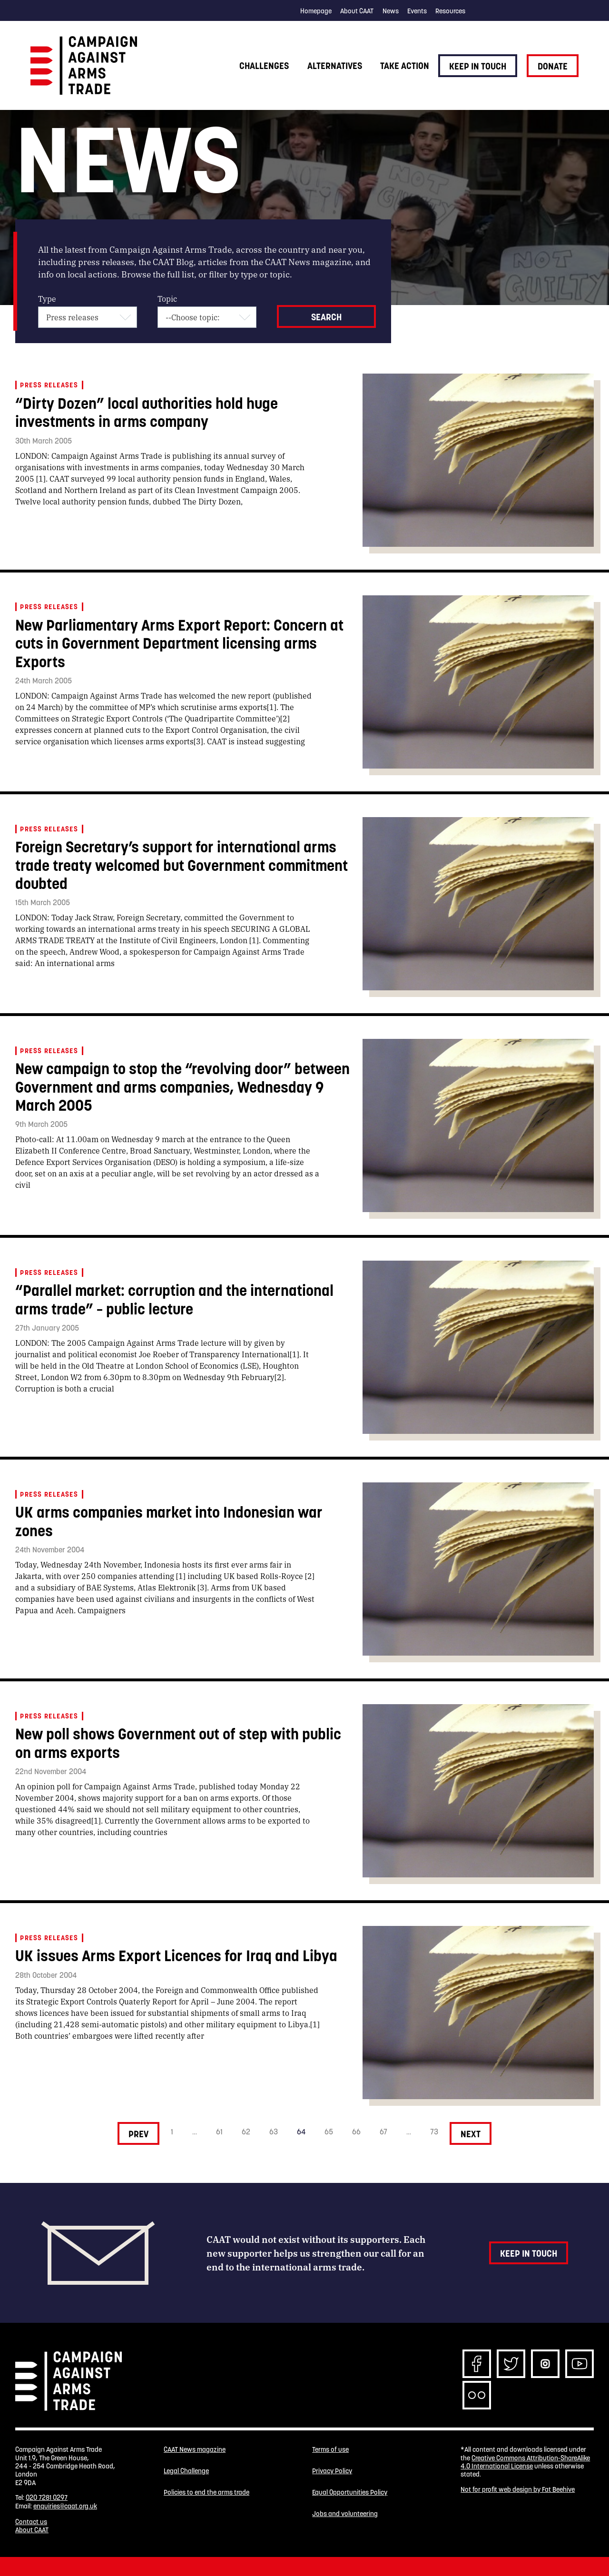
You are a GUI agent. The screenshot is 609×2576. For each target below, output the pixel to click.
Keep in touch (477, 66)
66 (356, 2131)
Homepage (316, 11)
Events (417, 11)
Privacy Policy (332, 2472)
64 (301, 2131)
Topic (167, 298)
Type (47, 298)
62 (246, 2131)
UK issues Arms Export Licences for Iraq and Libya (176, 1955)
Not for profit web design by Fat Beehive (518, 2489)
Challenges (264, 65)
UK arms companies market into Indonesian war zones (169, 1521)
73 (434, 2131)
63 (273, 2131)
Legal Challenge (186, 2472)
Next (471, 2134)
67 (383, 2131)
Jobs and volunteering (345, 2516)
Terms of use (330, 2450)
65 (328, 2131)
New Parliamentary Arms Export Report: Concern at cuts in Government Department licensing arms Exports (179, 643)
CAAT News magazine (195, 2450)
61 (219, 2131)
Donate (553, 66)
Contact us (31, 2521)
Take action (404, 65)
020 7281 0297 (47, 2497)
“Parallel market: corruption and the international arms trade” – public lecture (174, 1299)
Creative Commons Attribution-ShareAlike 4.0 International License (525, 2462)
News (391, 11)
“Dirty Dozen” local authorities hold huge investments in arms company (146, 412)
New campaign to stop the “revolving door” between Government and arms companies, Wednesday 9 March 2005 (182, 1087)
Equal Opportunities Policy (349, 2494)
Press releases (49, 385)
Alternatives (334, 65)
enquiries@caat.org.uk (65, 2506)
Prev (138, 2134)
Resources (450, 11)
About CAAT (356, 11)
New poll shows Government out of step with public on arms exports (178, 1743)
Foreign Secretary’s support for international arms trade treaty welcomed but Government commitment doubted (181, 865)
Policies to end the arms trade (206, 2494)
